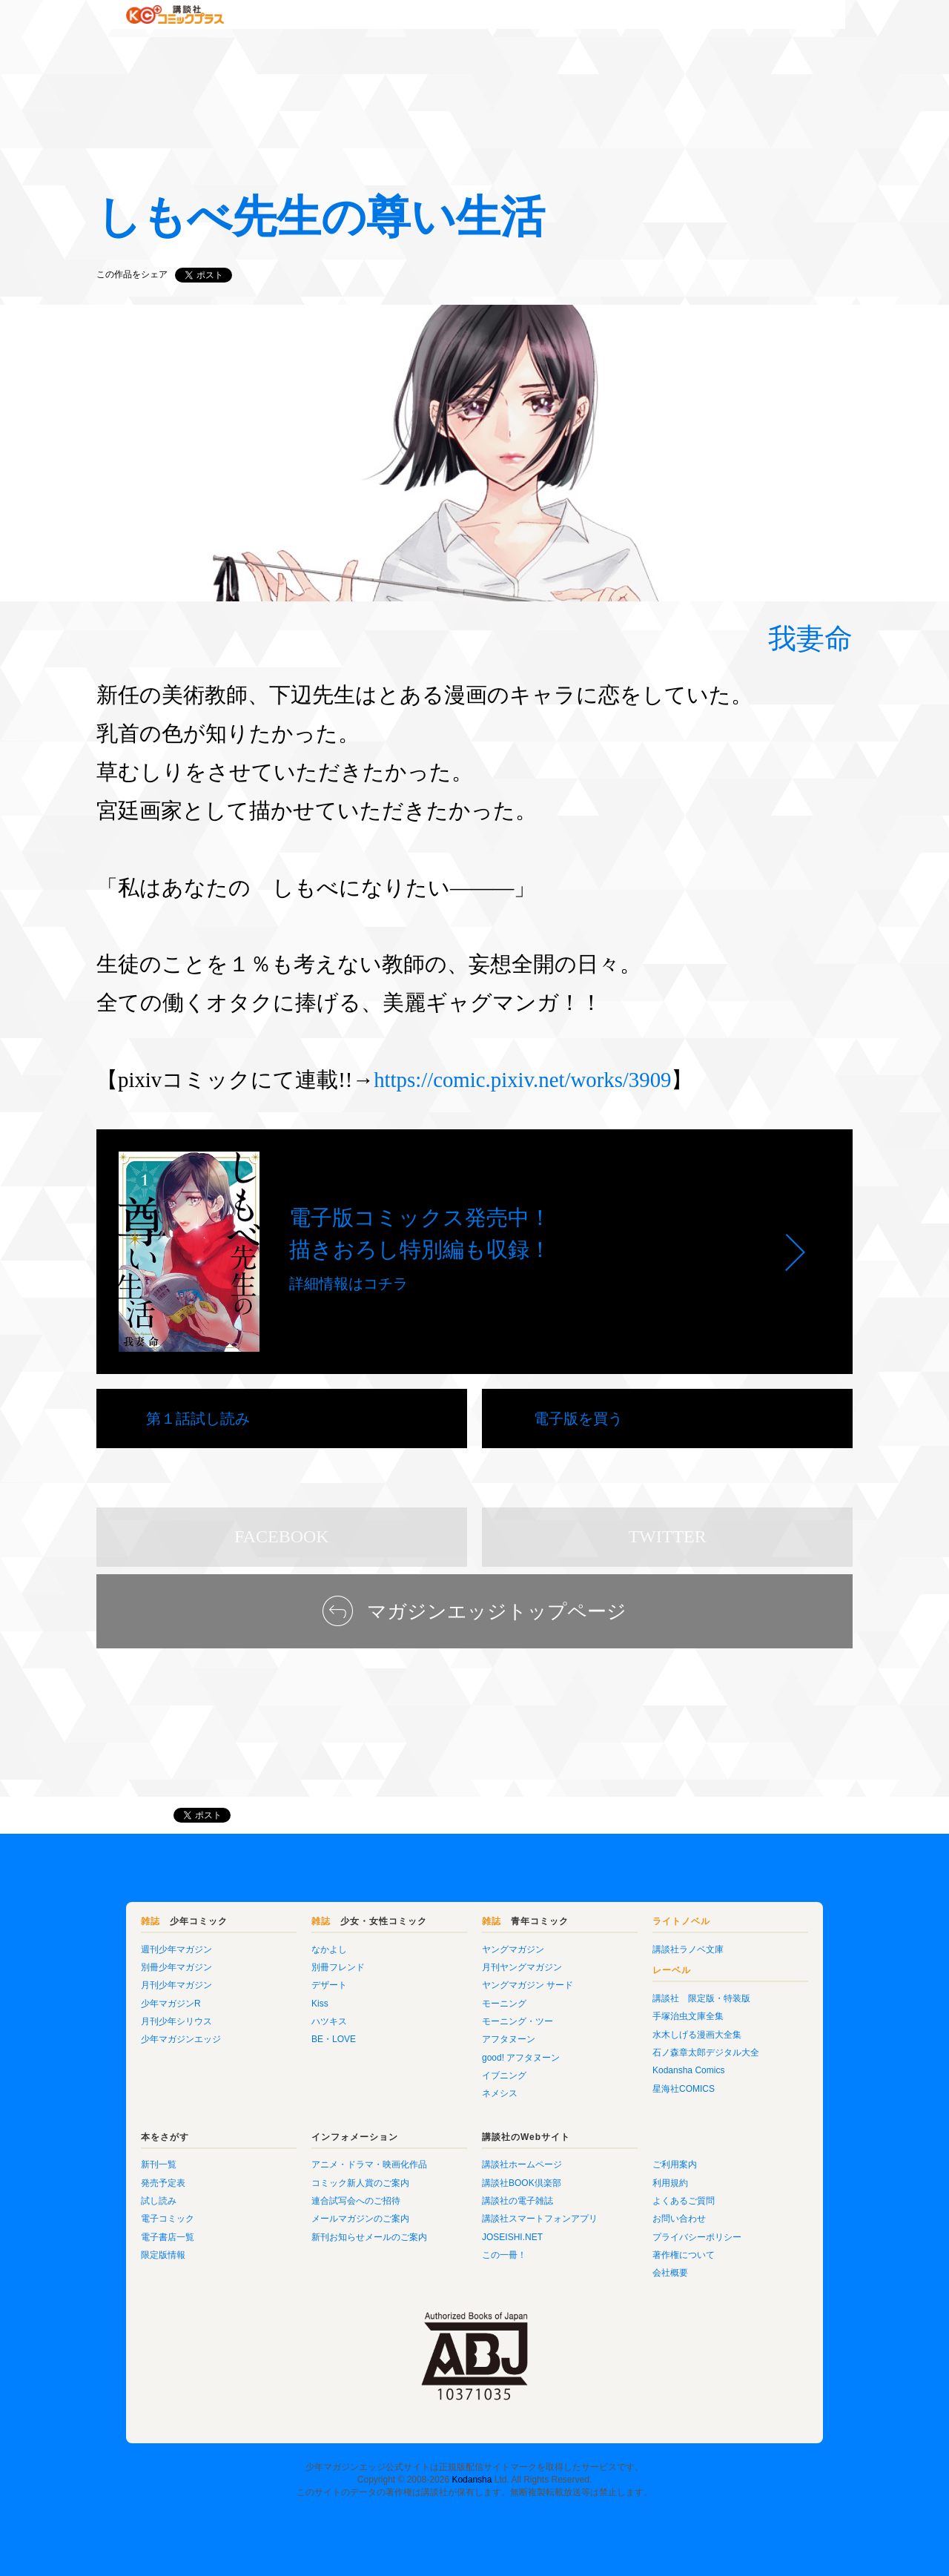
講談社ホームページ (522, 2164)
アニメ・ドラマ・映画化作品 (369, 2164)
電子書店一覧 (167, 2237)
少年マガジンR (171, 2003)
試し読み (158, 2201)
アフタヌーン (508, 2039)
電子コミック (167, 2218)
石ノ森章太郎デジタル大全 (705, 2052)
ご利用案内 (674, 2164)
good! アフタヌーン (521, 2057)
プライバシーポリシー (696, 2237)
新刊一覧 (158, 2164)
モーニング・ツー (517, 2021)
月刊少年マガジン (176, 1985)
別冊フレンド (338, 1967)
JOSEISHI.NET (512, 2237)
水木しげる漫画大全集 (696, 2035)
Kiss (319, 2003)
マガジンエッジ (127, 1815)
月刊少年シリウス (176, 2021)
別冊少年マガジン (176, 1967)
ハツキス (329, 2021)
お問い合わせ (679, 2218)
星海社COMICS (683, 2089)
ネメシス (500, 2093)
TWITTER (667, 1536)
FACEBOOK (281, 1536)
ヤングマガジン (513, 1949)
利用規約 (670, 2183)
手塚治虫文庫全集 (688, 2016)
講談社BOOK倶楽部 (521, 2183)
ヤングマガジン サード (527, 1985)
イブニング (504, 2075)
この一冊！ (504, 2255)
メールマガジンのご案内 (360, 2218)
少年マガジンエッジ (181, 2039)
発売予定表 (163, 2183)
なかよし (329, 1949)
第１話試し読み (198, 1418)
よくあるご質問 (683, 2201)
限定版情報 (163, 2255)
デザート (329, 1985)
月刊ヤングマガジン (522, 1967)
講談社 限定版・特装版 (701, 1998)
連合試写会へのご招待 (355, 2201)
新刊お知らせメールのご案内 (369, 2237)
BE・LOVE (333, 2039)
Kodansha (472, 2479)
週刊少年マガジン (176, 1949)
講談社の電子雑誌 (517, 2201)
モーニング (504, 2003)
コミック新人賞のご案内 (360, 2183)
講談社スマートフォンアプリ (540, 2218)
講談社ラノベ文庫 (688, 1949)
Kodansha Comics (688, 2070)
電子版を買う (578, 1418)
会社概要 (670, 2273)
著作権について (683, 2255)
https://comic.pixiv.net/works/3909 (522, 1080)
